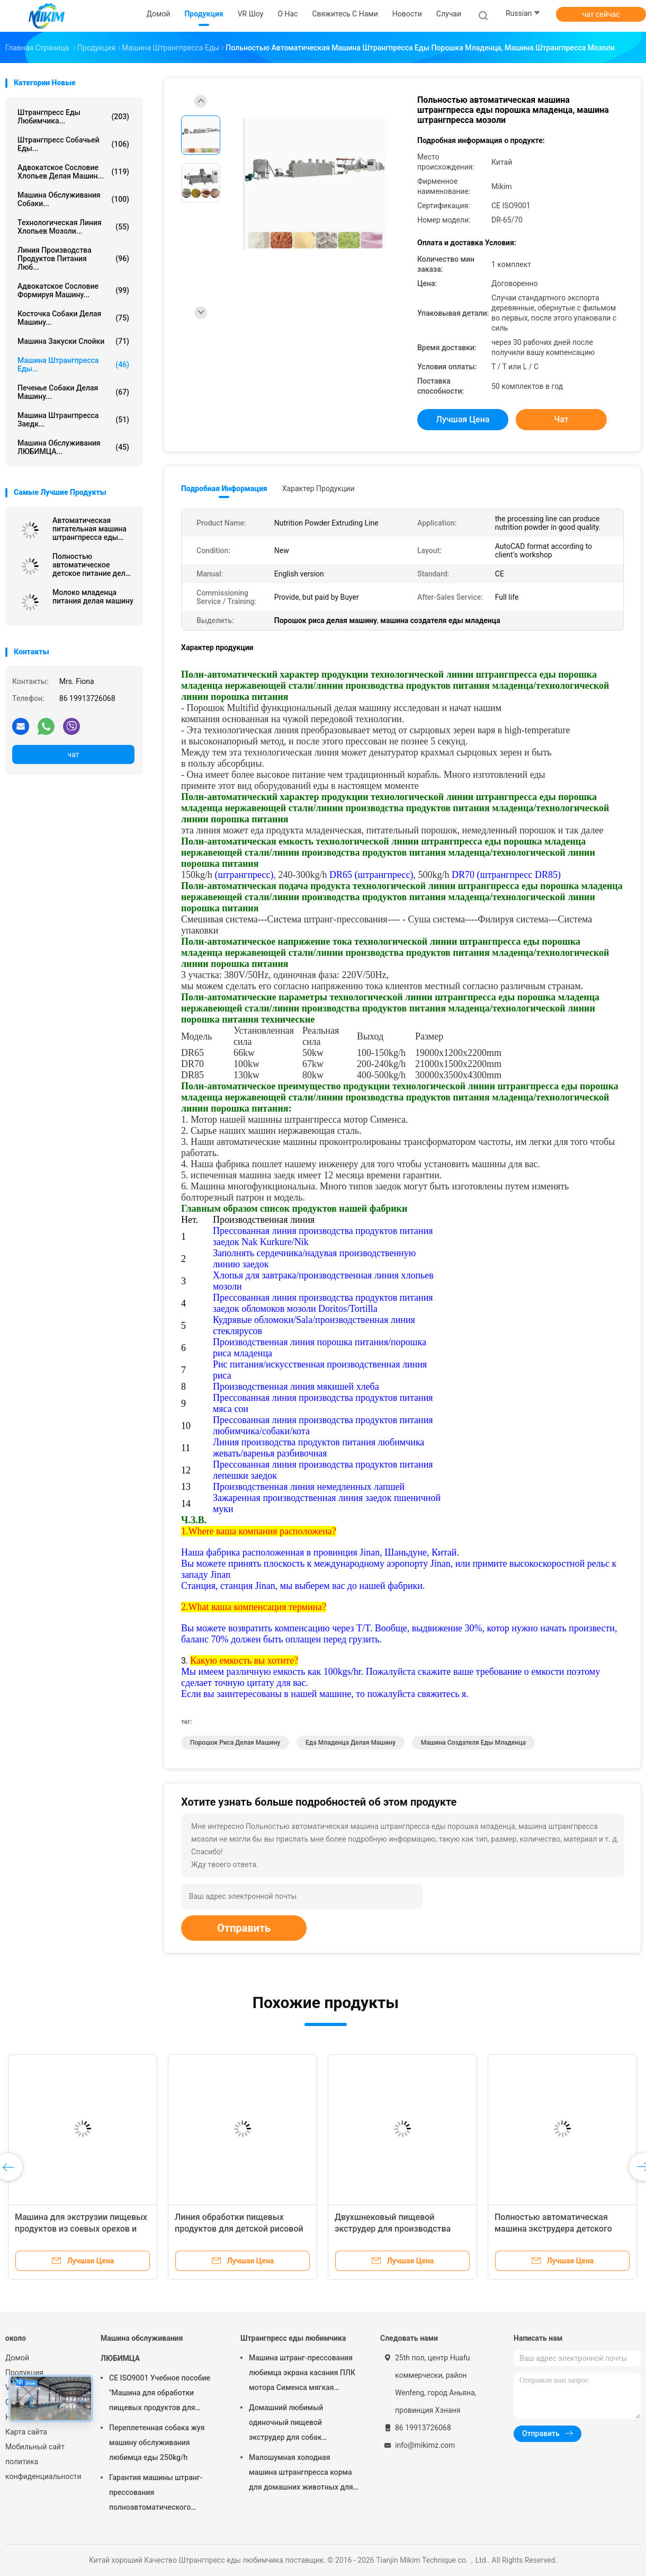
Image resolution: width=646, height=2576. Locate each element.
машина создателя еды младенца (473, 1742)
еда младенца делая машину (351, 1742)
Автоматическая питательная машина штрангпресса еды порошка (89, 528)
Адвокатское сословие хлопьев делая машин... (73, 171)
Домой (17, 2357)
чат (73, 754)
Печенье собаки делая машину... (73, 392)
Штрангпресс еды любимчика (293, 2338)
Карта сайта (26, 2432)
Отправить (244, 1928)
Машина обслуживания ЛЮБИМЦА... (73, 447)
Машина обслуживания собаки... (73, 199)
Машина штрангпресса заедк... (73, 419)
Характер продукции (318, 488)
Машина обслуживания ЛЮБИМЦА (142, 2348)
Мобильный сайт (35, 2446)
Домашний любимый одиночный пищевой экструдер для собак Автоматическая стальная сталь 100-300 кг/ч (295, 2424)
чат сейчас (601, 14)
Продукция (24, 2372)
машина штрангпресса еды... (73, 364)
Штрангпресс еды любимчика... (73, 116)
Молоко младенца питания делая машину (92, 596)
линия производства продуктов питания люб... (73, 258)
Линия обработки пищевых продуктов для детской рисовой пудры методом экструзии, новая (242, 2228)
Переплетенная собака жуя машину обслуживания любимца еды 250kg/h (156, 2442)
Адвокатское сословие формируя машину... (73, 290)
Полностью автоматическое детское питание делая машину (92, 565)
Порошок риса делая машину (235, 1742)
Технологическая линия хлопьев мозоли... (73, 226)
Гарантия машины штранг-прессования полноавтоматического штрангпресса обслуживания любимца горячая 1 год (160, 2494)
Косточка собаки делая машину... (73, 317)
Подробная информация (224, 488)
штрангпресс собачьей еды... (73, 144)
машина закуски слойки (73, 341)
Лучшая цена (463, 419)
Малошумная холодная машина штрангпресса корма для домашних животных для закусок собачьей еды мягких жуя (301, 2473)
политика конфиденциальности (42, 2469)
